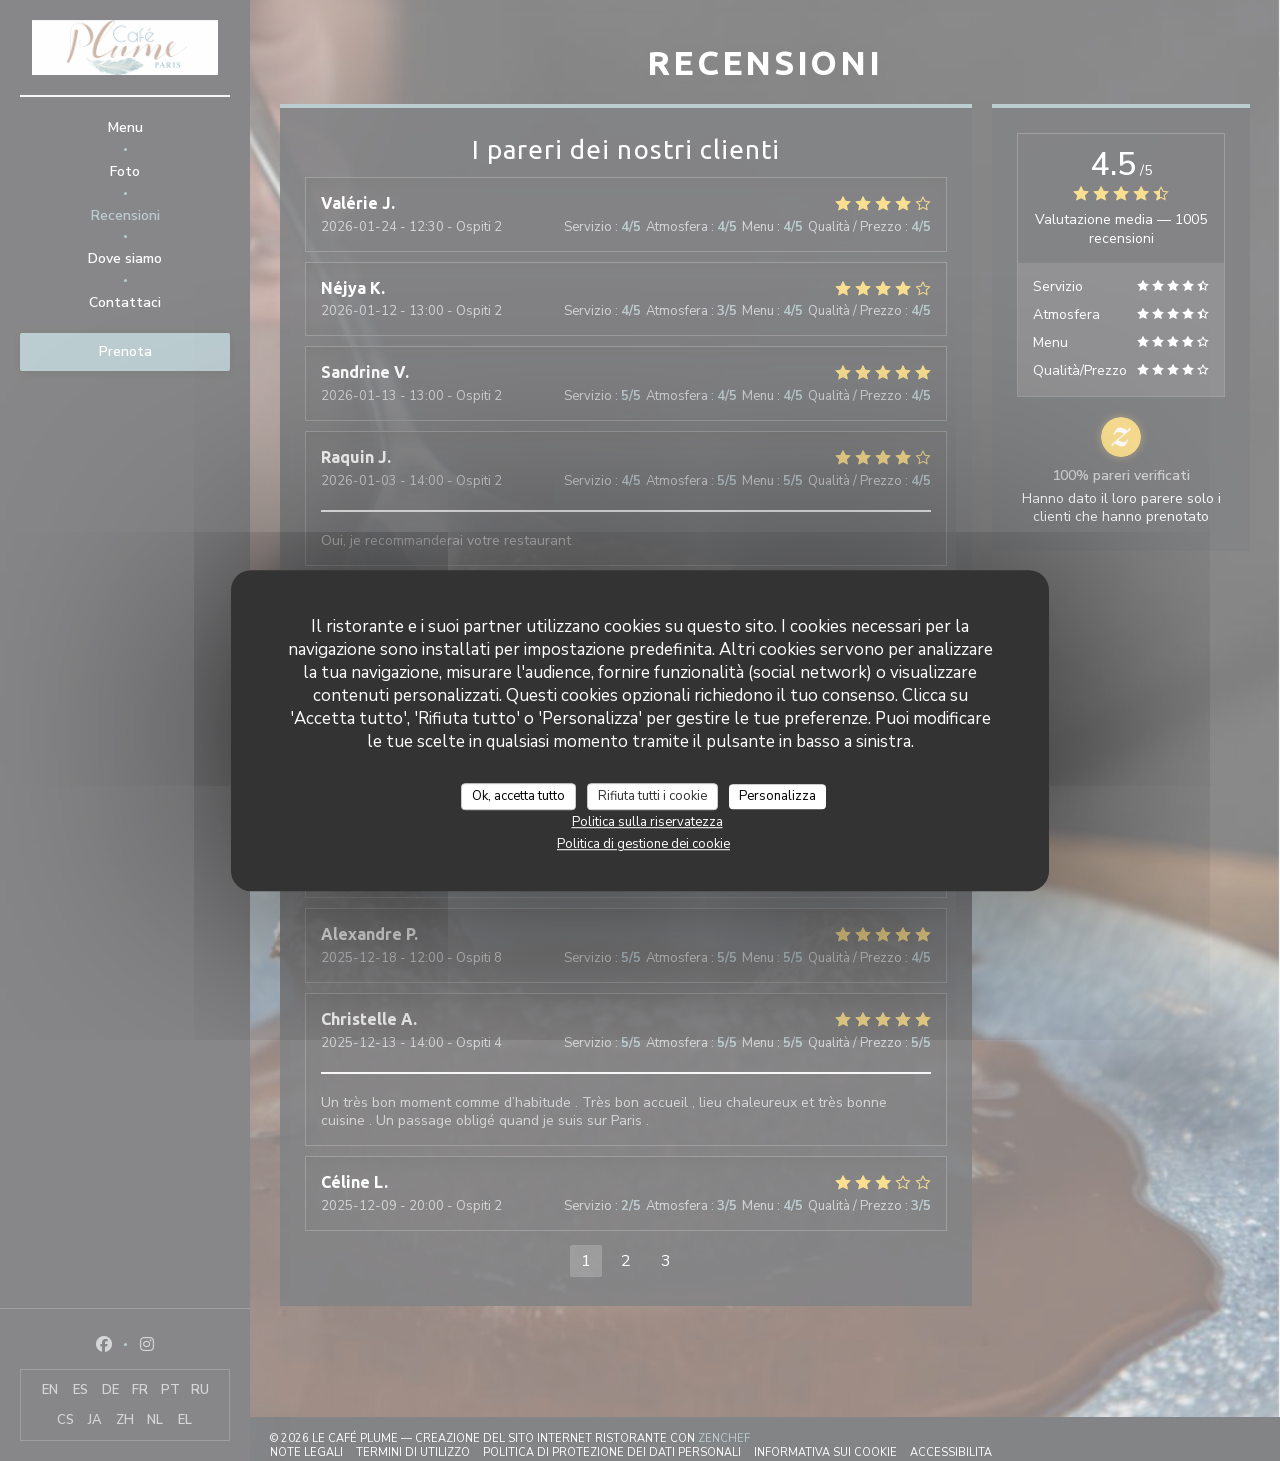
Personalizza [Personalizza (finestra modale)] (777, 796)
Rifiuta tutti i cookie (652, 796)
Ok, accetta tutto (518, 796)
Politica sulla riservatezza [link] (647, 822)
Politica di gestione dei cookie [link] (643, 844)
